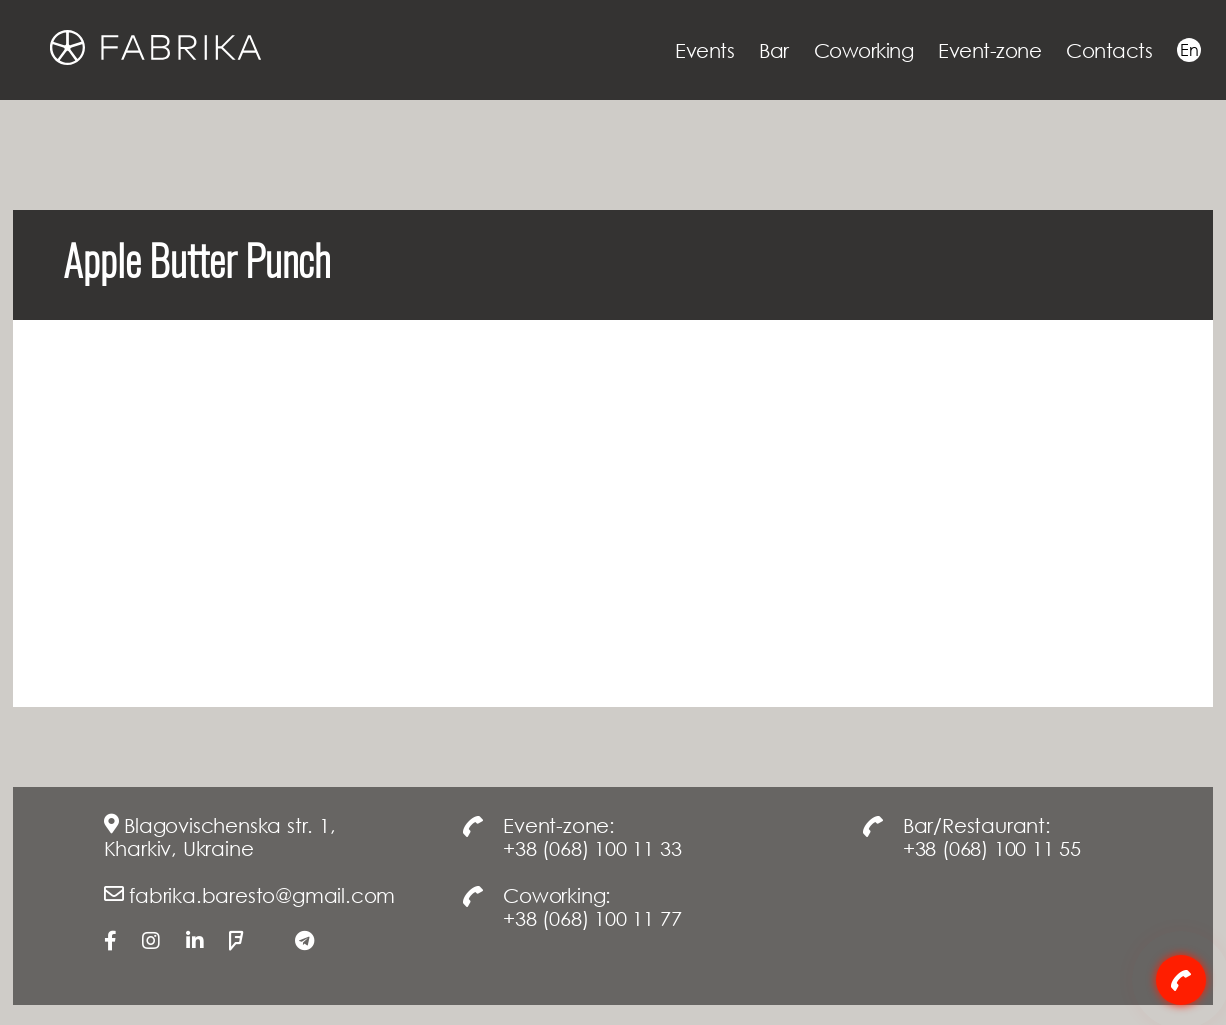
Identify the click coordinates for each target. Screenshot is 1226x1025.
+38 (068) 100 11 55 (992, 848)
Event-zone (989, 50)
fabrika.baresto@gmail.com (262, 895)
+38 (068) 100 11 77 (592, 918)
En (1189, 50)
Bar (774, 50)
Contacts (1109, 50)
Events (704, 50)
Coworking (864, 50)
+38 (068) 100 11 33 (592, 848)
